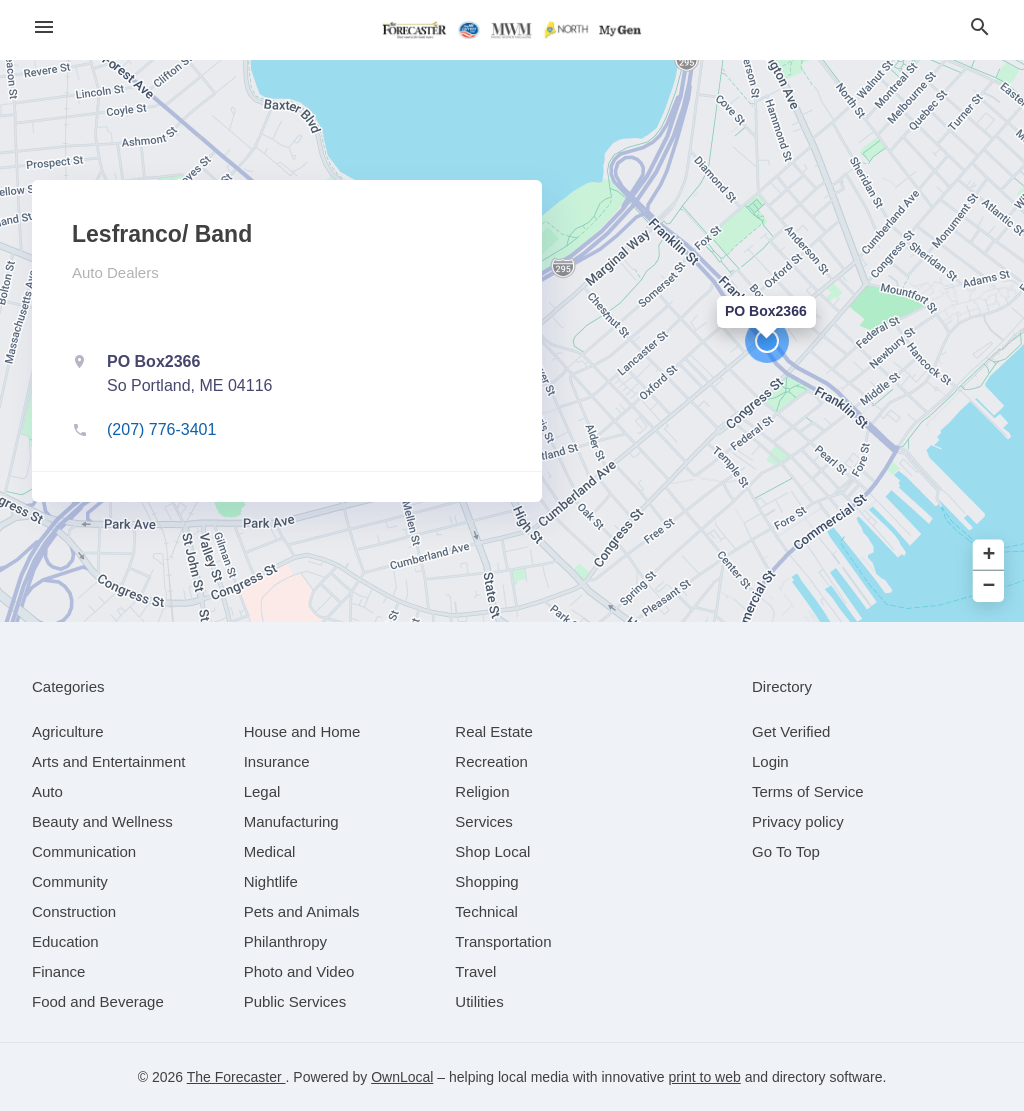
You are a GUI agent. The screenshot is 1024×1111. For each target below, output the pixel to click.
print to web (704, 1077)
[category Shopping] (486, 881)
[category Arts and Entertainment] (108, 761)
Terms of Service (808, 791)
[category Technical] (486, 911)
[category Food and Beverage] (98, 1001)
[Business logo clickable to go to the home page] (512, 30)
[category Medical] (270, 851)
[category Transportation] (503, 941)
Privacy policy (798, 821)
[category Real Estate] (494, 731)
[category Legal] (262, 791)
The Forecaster (236, 1077)
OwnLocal (402, 1077)
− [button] (989, 586)
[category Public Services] (295, 1001)
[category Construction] (74, 911)
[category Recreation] (491, 761)
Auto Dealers (115, 272)
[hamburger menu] (44, 27)
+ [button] (989, 555)
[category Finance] (58, 971)
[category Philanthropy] (285, 941)
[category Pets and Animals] (302, 911)
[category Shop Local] (492, 851)
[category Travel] (475, 971)
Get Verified (791, 731)
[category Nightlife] (271, 881)
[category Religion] (482, 791)
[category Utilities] (479, 1001)
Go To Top (786, 851)
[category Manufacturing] (291, 821)
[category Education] (65, 941)
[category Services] (484, 821)
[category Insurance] (277, 761)
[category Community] (70, 881)
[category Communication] (84, 851)
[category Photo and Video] (299, 971)
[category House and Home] (302, 731)
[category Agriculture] (68, 731)
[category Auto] (47, 791)
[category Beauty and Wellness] (102, 821)
